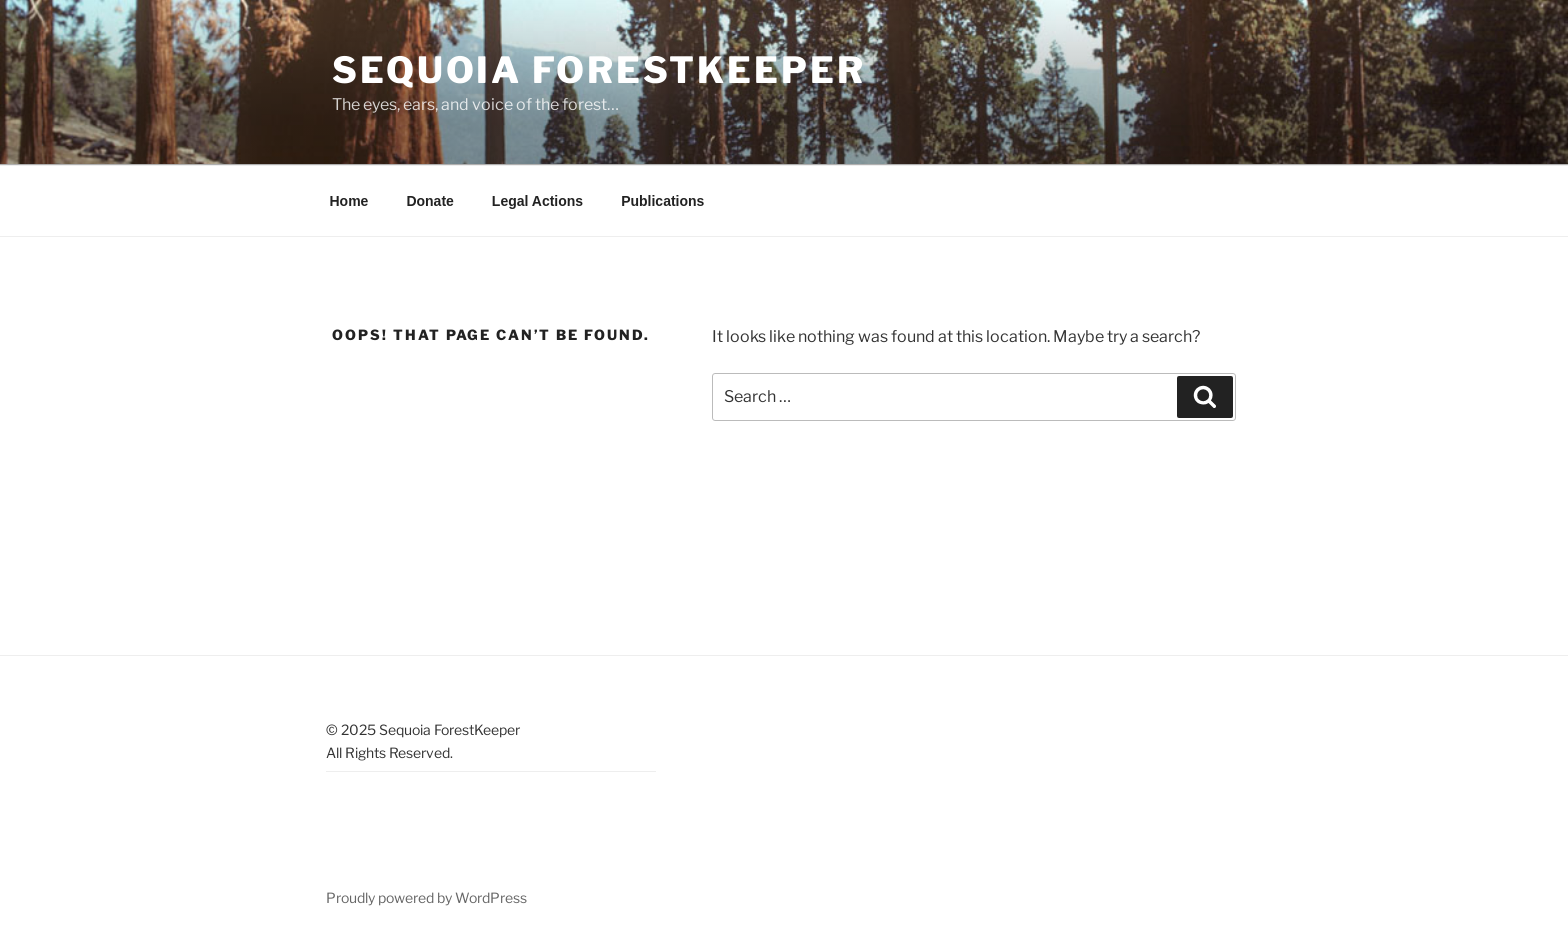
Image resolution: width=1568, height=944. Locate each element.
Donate (429, 201)
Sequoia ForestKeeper (599, 70)
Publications (662, 201)
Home (349, 201)
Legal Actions (537, 201)
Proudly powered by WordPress (426, 897)
